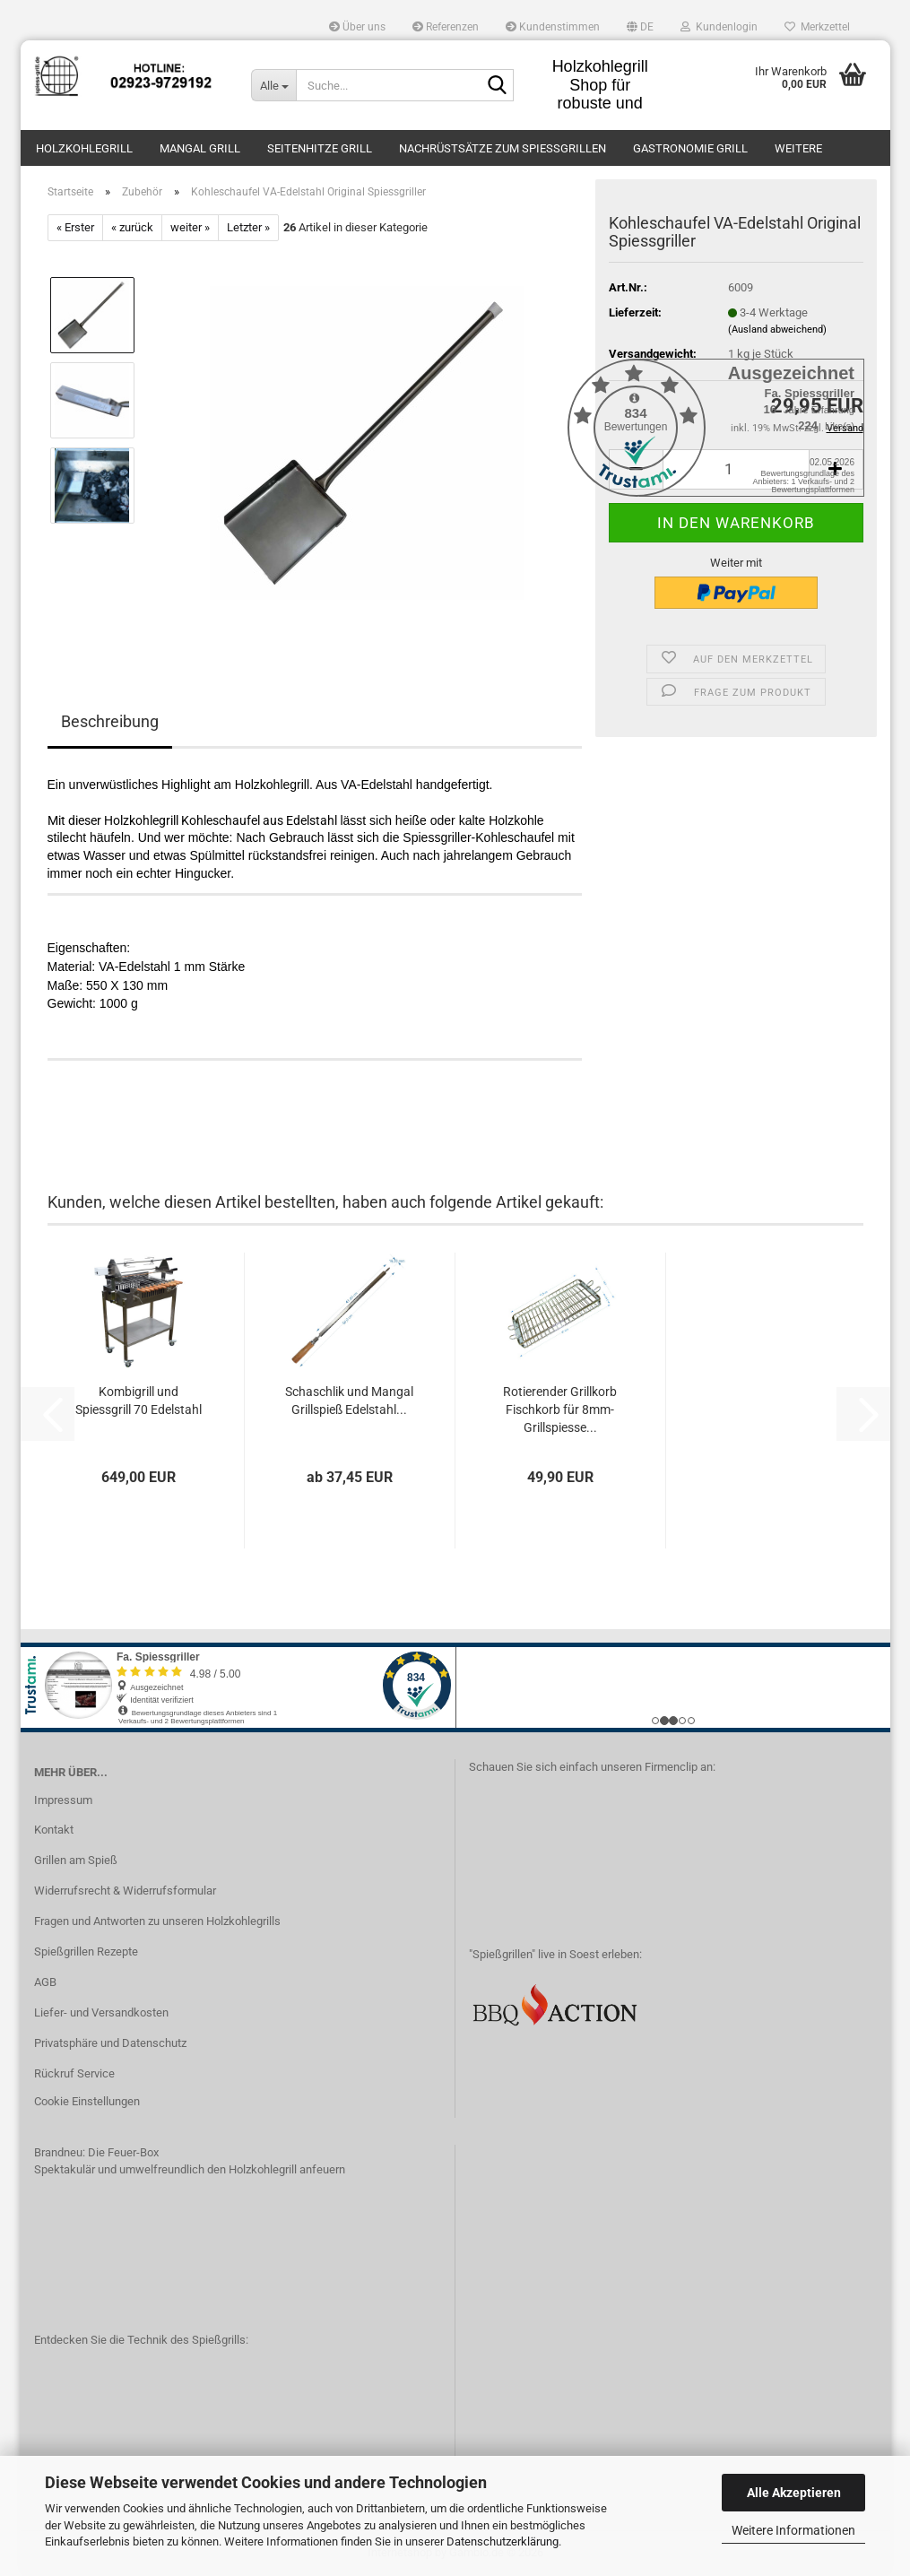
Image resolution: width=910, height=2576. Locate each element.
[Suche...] (273, 85)
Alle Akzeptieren (794, 2492)
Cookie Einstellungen (87, 2101)
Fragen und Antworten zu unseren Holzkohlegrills (157, 1921)
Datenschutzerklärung (502, 2541)
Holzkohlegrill (84, 148)
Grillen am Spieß (75, 1860)
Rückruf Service (74, 2073)
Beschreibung (110, 721)
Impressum (63, 1800)
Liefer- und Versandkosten (101, 2012)
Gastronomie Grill (690, 148)
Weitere (798, 148)
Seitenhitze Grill (319, 148)
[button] (640, 26)
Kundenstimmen (553, 27)
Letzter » (248, 227)
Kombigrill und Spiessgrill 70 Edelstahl (138, 1400)
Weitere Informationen (793, 2530)
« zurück (132, 227)
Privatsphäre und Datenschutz (110, 2043)
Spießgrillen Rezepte (86, 1951)
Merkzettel (817, 27)
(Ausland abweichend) (777, 329)
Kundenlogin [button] (719, 27)
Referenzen (445, 27)
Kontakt (54, 1829)
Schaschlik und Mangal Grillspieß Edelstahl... (349, 1400)
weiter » (190, 227)
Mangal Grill (200, 148)
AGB (45, 1982)
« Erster (75, 227)
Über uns (357, 27)
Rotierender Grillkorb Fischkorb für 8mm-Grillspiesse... (560, 1409)
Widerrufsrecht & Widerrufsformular (125, 1890)
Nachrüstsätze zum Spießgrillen (502, 148)
